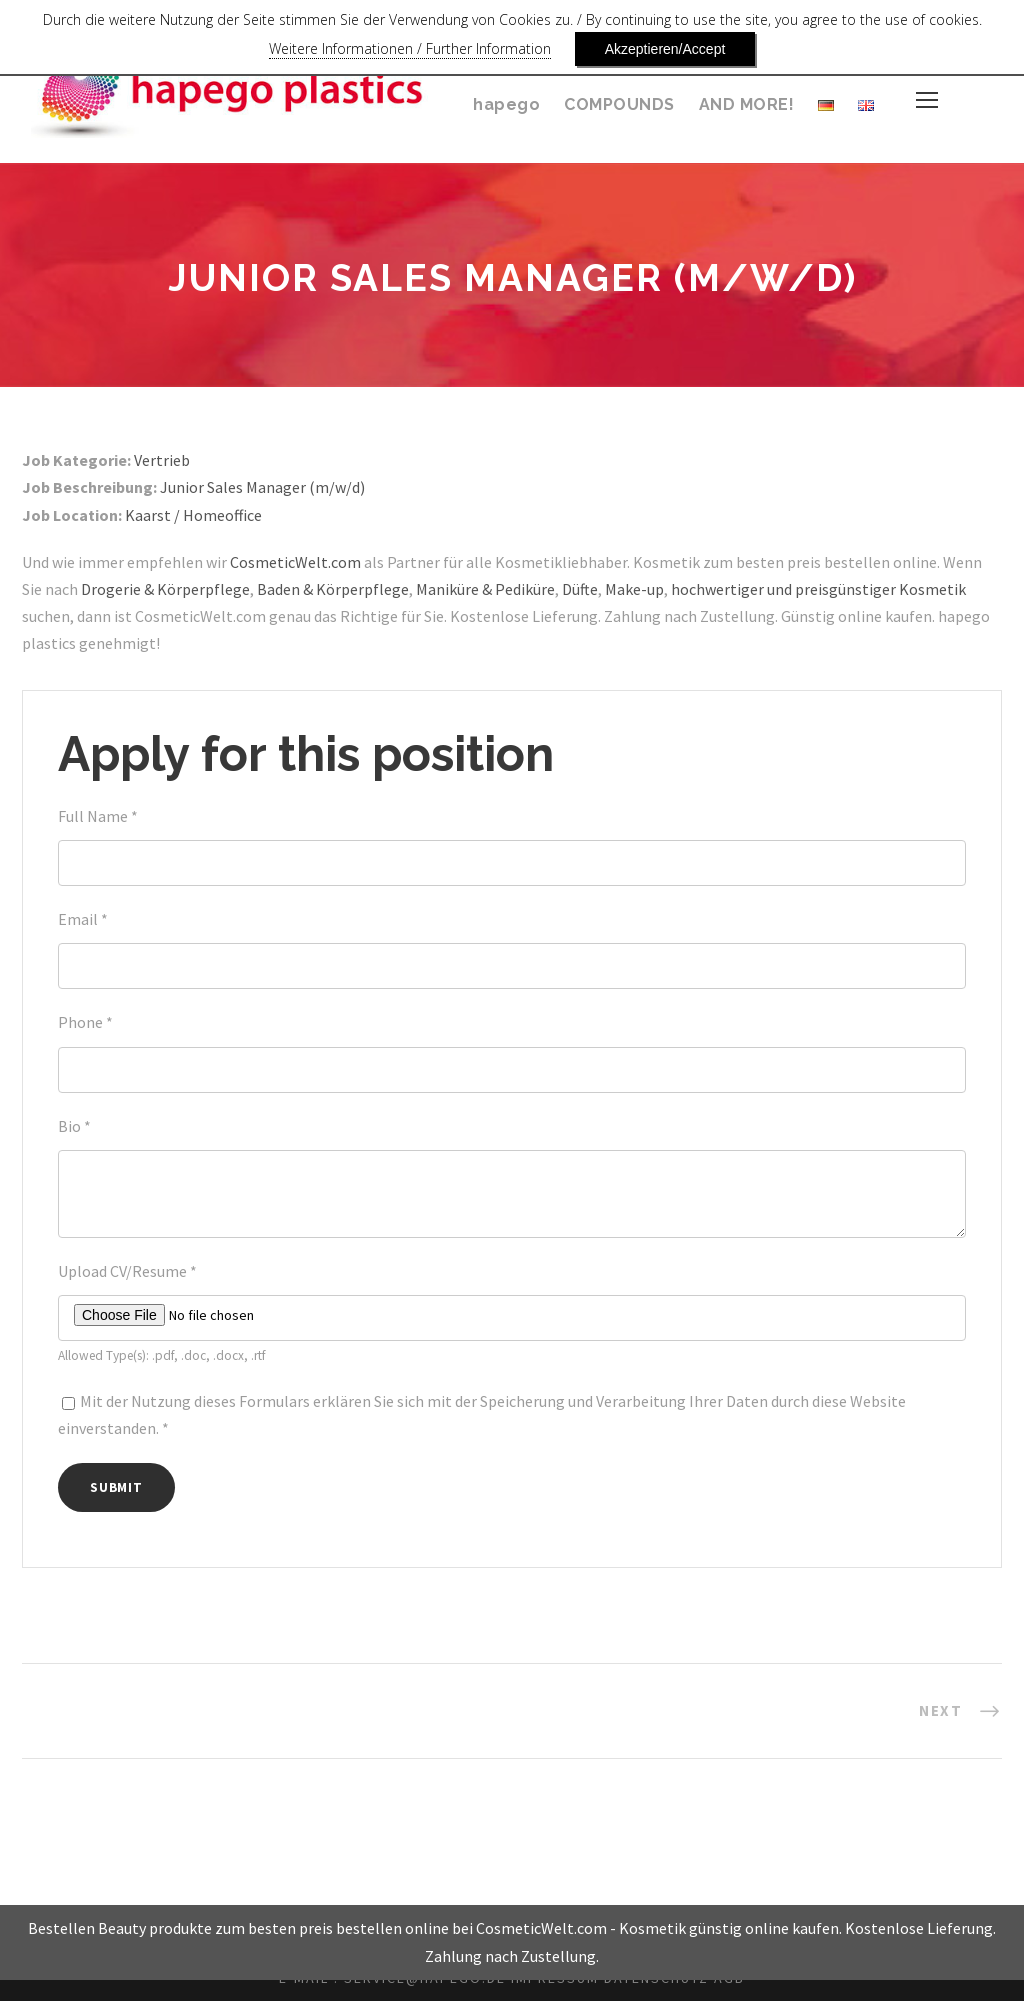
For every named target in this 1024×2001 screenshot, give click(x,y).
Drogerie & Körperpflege (221, 589)
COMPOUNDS (618, 104)
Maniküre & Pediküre (556, 589)
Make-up (718, 589)
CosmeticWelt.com (303, 562)
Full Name (100, 816)
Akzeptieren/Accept (632, 49)
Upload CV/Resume (134, 1271)
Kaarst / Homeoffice (201, 515)
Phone (86, 1022)
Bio (75, 1126)
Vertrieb (165, 460)
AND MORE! (745, 104)
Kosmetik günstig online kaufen (733, 1950)
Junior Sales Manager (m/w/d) (277, 487)
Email (83, 919)
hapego (509, 104)
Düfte (659, 589)
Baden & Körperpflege (394, 589)
